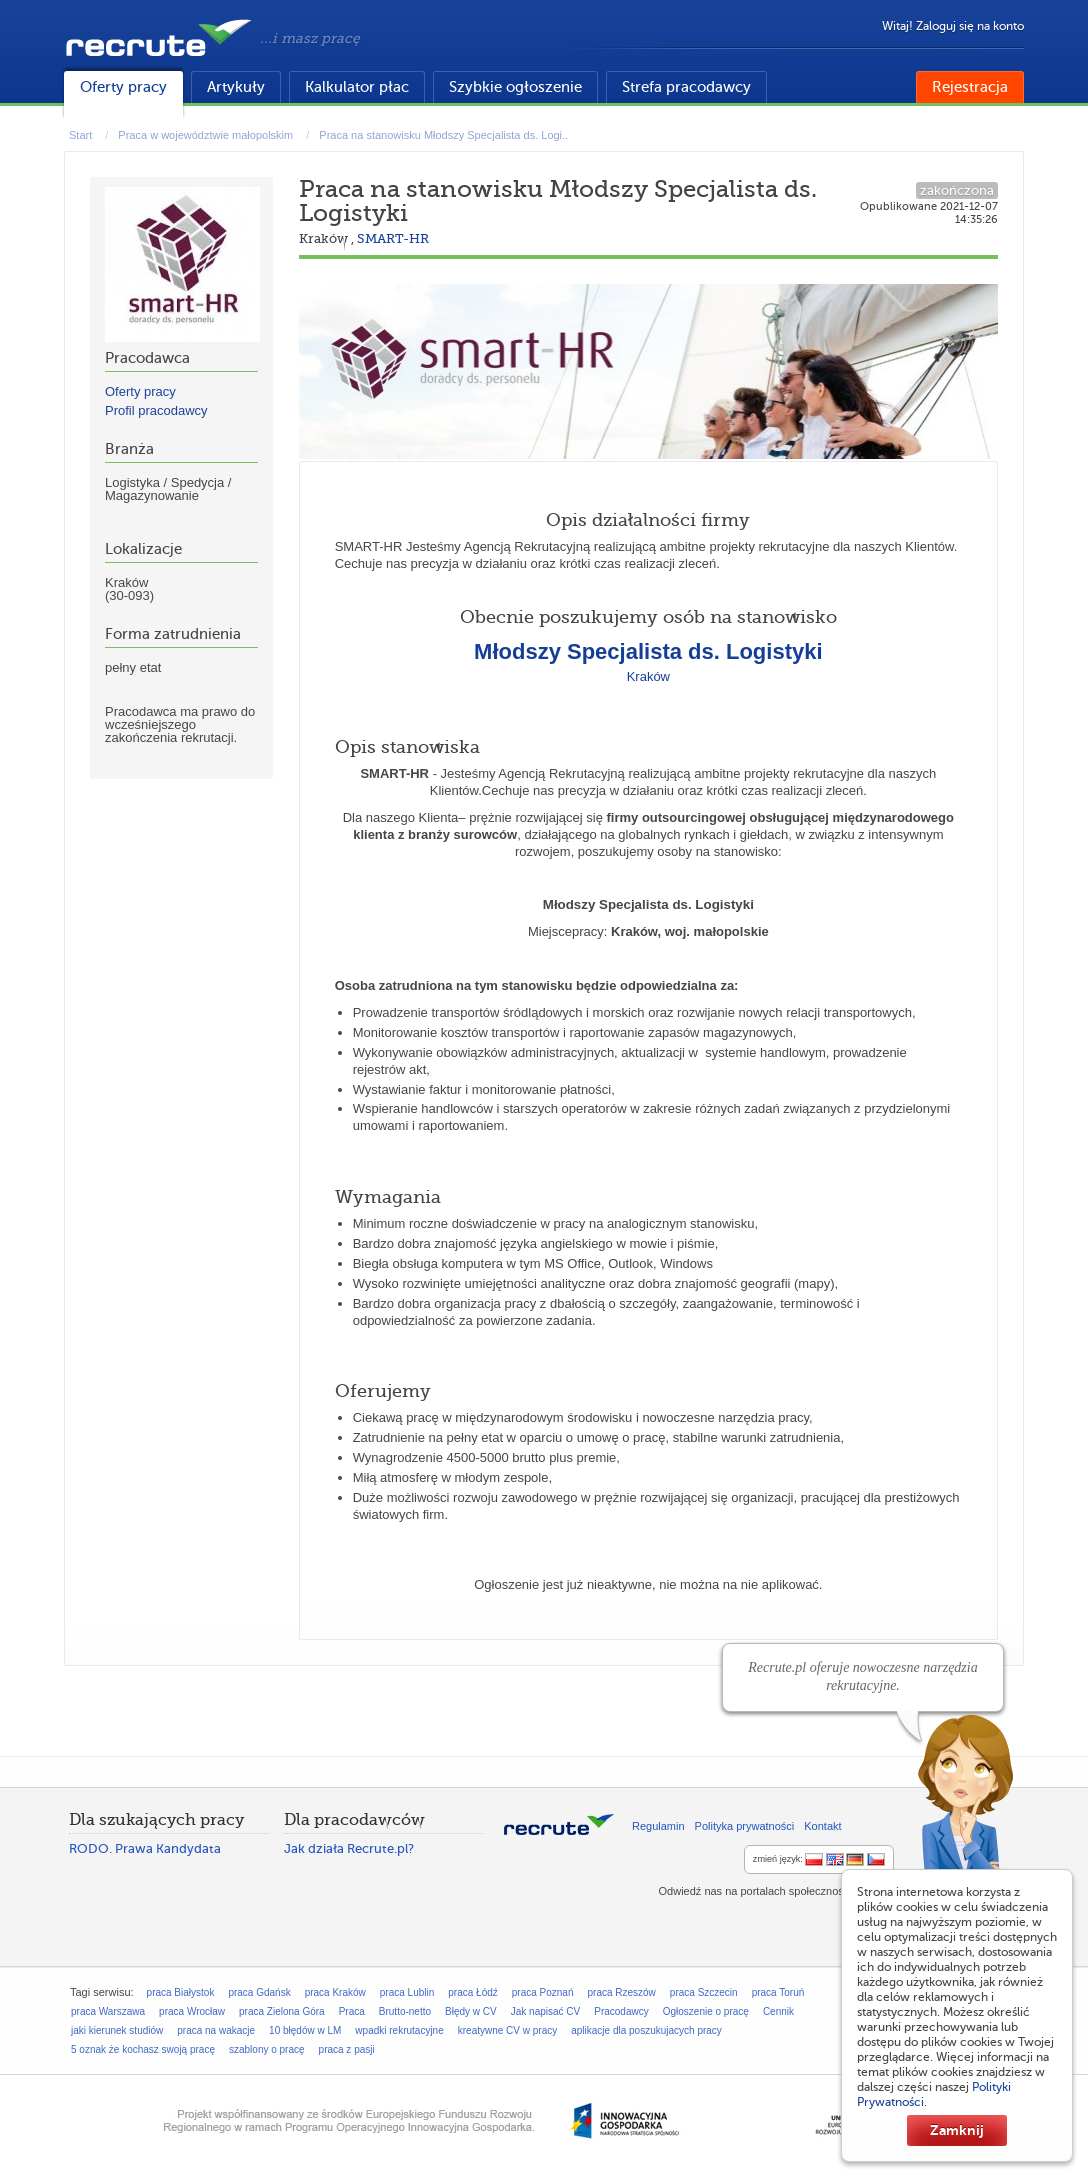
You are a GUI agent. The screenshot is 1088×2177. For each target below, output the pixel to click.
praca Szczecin (704, 1992)
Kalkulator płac (357, 87)
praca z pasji (347, 2049)
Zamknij (957, 2130)
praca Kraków (335, 1992)
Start (80, 135)
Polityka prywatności (745, 1826)
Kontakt (822, 1826)
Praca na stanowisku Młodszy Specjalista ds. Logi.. (443, 135)
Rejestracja (970, 87)
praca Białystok (181, 1992)
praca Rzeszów (621, 1992)
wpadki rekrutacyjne (399, 2030)
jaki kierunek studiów (117, 2030)
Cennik (778, 2011)
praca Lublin (407, 1992)
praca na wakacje (216, 2030)
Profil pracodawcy (156, 410)
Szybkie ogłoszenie (515, 87)
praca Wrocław (192, 2011)
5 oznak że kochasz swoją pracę (143, 2049)
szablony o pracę (267, 2049)
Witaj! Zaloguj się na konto (953, 26)
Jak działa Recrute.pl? (349, 1848)
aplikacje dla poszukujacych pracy (646, 2030)
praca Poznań (543, 1992)
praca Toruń (778, 1992)
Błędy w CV (471, 2011)
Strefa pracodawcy (686, 87)
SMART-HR (393, 238)
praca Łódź (472, 1992)
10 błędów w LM (305, 2030)
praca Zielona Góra (282, 2011)
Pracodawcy (621, 2011)
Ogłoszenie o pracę (706, 2011)
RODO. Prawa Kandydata (145, 1848)
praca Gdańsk (259, 1992)
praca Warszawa (108, 2011)
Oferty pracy (123, 87)
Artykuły (236, 87)
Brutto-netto (405, 2011)
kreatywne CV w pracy (507, 2030)
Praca (352, 2011)
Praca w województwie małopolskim (205, 135)
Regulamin (658, 1826)
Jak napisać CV (545, 2011)
